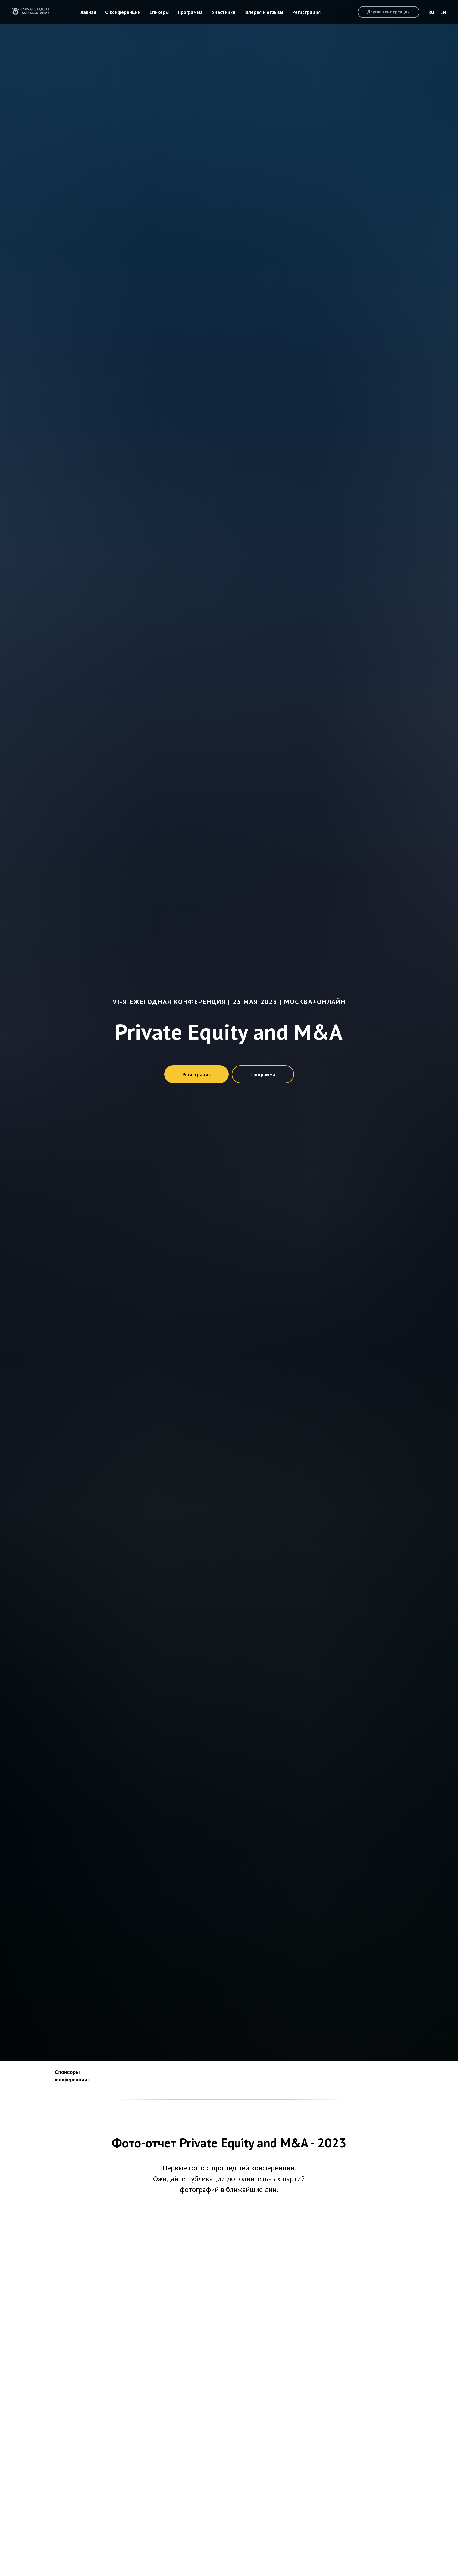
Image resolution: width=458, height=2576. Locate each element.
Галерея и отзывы (263, 12)
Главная (87, 12)
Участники (223, 12)
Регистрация (306, 12)
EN (443, 12)
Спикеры (159, 12)
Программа (190, 12)
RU (431, 12)
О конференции (122, 12)
